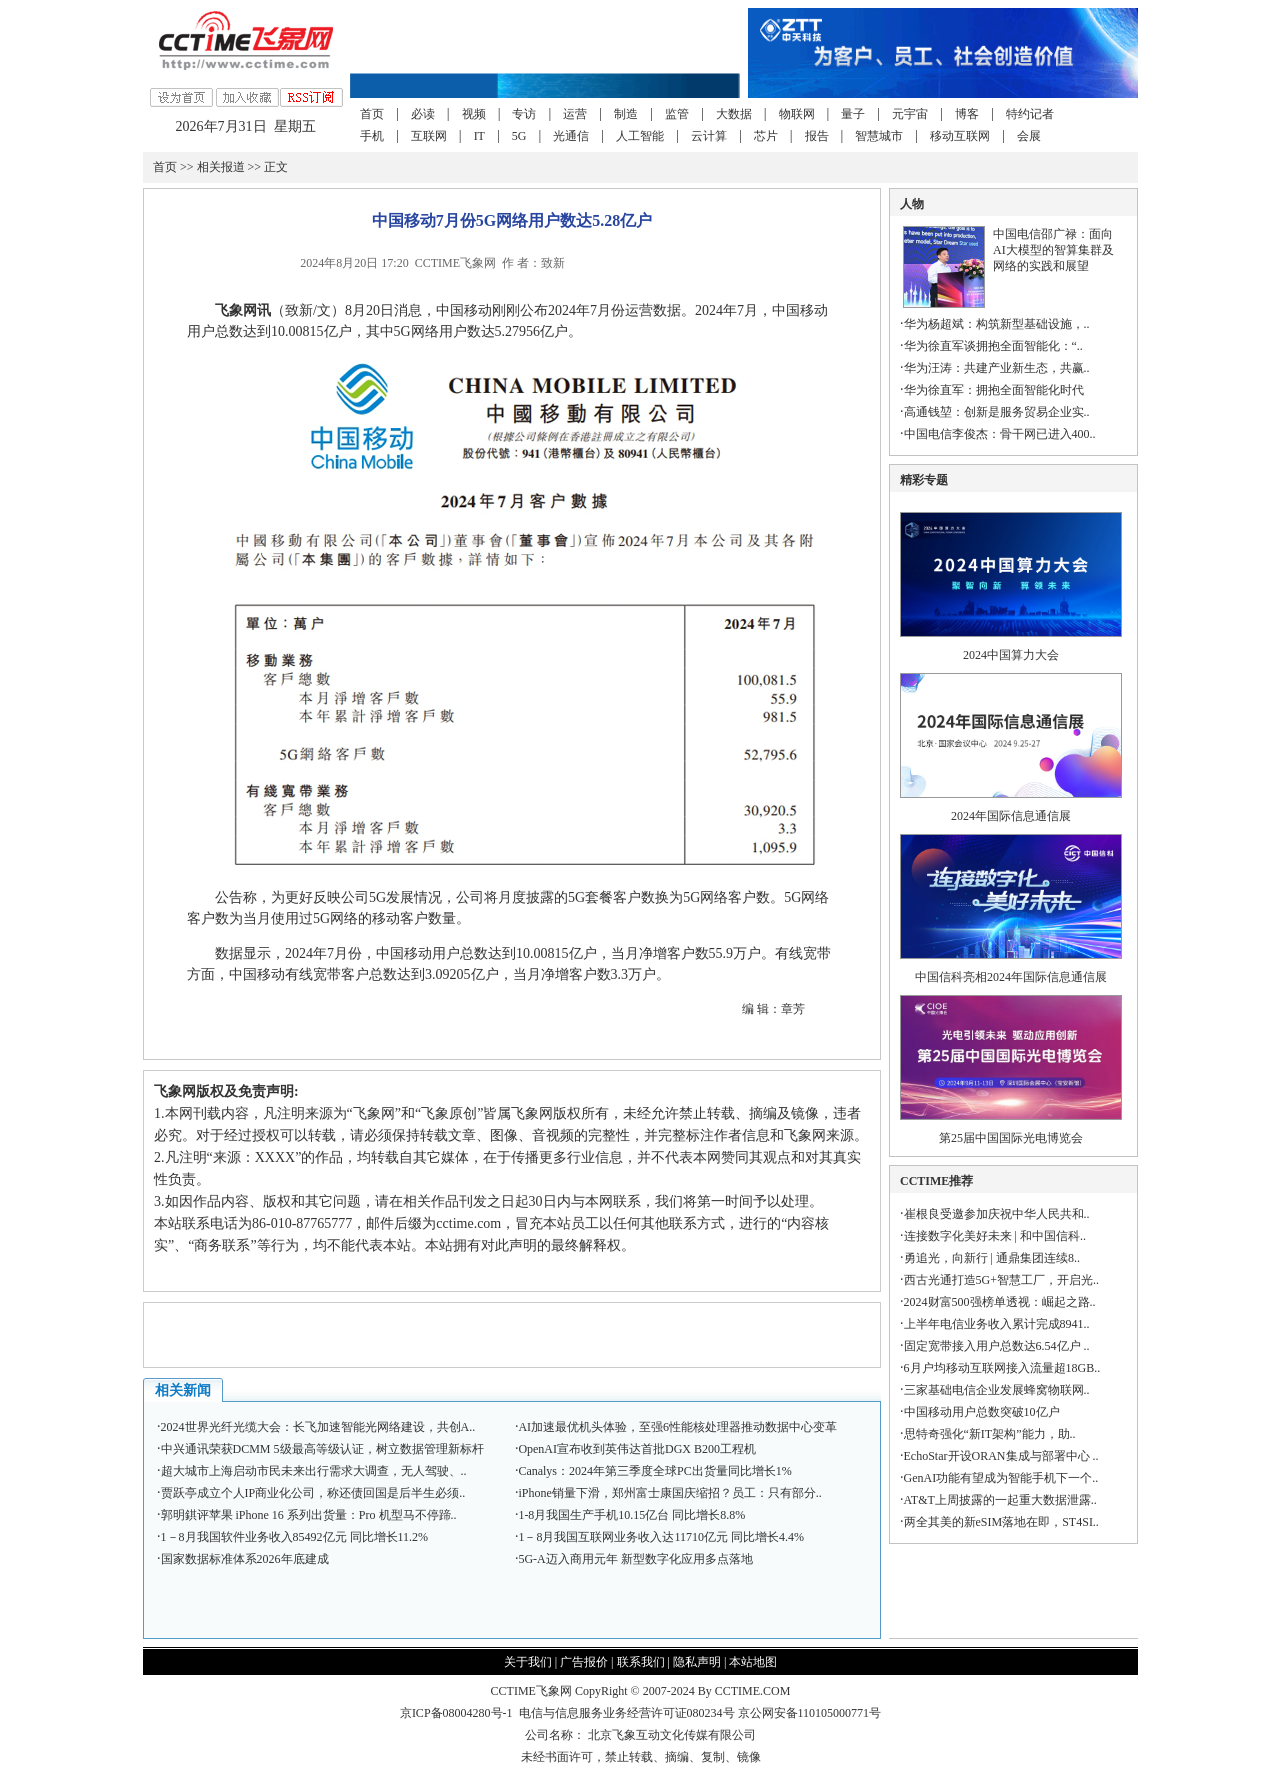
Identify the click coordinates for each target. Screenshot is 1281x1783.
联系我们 (641, 1662)
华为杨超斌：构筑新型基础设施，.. (997, 324)
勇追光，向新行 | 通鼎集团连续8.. (992, 1258)
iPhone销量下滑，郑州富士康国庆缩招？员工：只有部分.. (669, 1493)
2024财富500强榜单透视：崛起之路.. (1000, 1302)
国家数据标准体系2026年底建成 (245, 1559)
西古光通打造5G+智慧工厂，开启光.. (1001, 1280)
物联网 (797, 114)
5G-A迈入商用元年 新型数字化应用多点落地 (635, 1559)
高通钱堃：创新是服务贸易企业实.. (997, 412)
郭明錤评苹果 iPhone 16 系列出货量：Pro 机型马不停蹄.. (309, 1515)
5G (519, 136)
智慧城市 (879, 136)
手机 (372, 136)
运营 (575, 114)
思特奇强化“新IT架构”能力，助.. (990, 1434)
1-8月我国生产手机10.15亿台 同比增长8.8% (631, 1515)
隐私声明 (697, 1662)
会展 (1029, 136)
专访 (524, 114)
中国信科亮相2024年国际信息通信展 (1011, 977)
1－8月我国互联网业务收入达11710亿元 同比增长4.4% (661, 1537)
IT (479, 136)
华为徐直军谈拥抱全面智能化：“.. (993, 346)
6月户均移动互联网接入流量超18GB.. (1002, 1368)
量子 (853, 114)
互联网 (429, 136)
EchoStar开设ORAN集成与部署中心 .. (1001, 1456)
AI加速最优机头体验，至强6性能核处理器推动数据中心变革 (677, 1427)
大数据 (734, 114)
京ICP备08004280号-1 (456, 1713)
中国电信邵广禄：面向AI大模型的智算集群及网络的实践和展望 (1053, 250)
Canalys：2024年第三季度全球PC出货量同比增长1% (654, 1471)
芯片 (766, 136)
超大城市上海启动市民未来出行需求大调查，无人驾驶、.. (314, 1471)
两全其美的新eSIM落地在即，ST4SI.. (1001, 1522)
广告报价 (584, 1662)
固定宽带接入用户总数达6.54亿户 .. (997, 1346)
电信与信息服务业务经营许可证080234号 (628, 1713)
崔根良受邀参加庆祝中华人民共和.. (997, 1214)
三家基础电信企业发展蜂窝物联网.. (997, 1390)
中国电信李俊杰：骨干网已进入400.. (1000, 434)
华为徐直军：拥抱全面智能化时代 (994, 390)
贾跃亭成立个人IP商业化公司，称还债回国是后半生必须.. (313, 1493)
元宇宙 (910, 114)
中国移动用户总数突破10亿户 (982, 1412)
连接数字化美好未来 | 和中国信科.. (995, 1236)
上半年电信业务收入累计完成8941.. (997, 1324)
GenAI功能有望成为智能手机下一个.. (1001, 1478)
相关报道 (221, 167)
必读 (423, 114)
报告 (817, 136)
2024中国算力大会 (1011, 655)
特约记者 (1030, 114)
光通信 (571, 136)
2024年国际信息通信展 (1011, 816)
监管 (677, 114)
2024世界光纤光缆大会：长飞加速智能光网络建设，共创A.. (318, 1427)
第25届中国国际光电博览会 (1011, 1138)
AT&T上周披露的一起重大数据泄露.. (1000, 1500)
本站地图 (753, 1662)
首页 (372, 114)
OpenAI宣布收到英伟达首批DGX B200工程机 (637, 1449)
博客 (967, 114)
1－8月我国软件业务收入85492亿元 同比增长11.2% (295, 1537)
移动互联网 (960, 136)
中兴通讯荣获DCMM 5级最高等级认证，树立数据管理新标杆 (322, 1449)
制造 (626, 114)
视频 (474, 114)
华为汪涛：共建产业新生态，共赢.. (997, 368)
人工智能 (640, 136)
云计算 (709, 136)
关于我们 (528, 1662)
